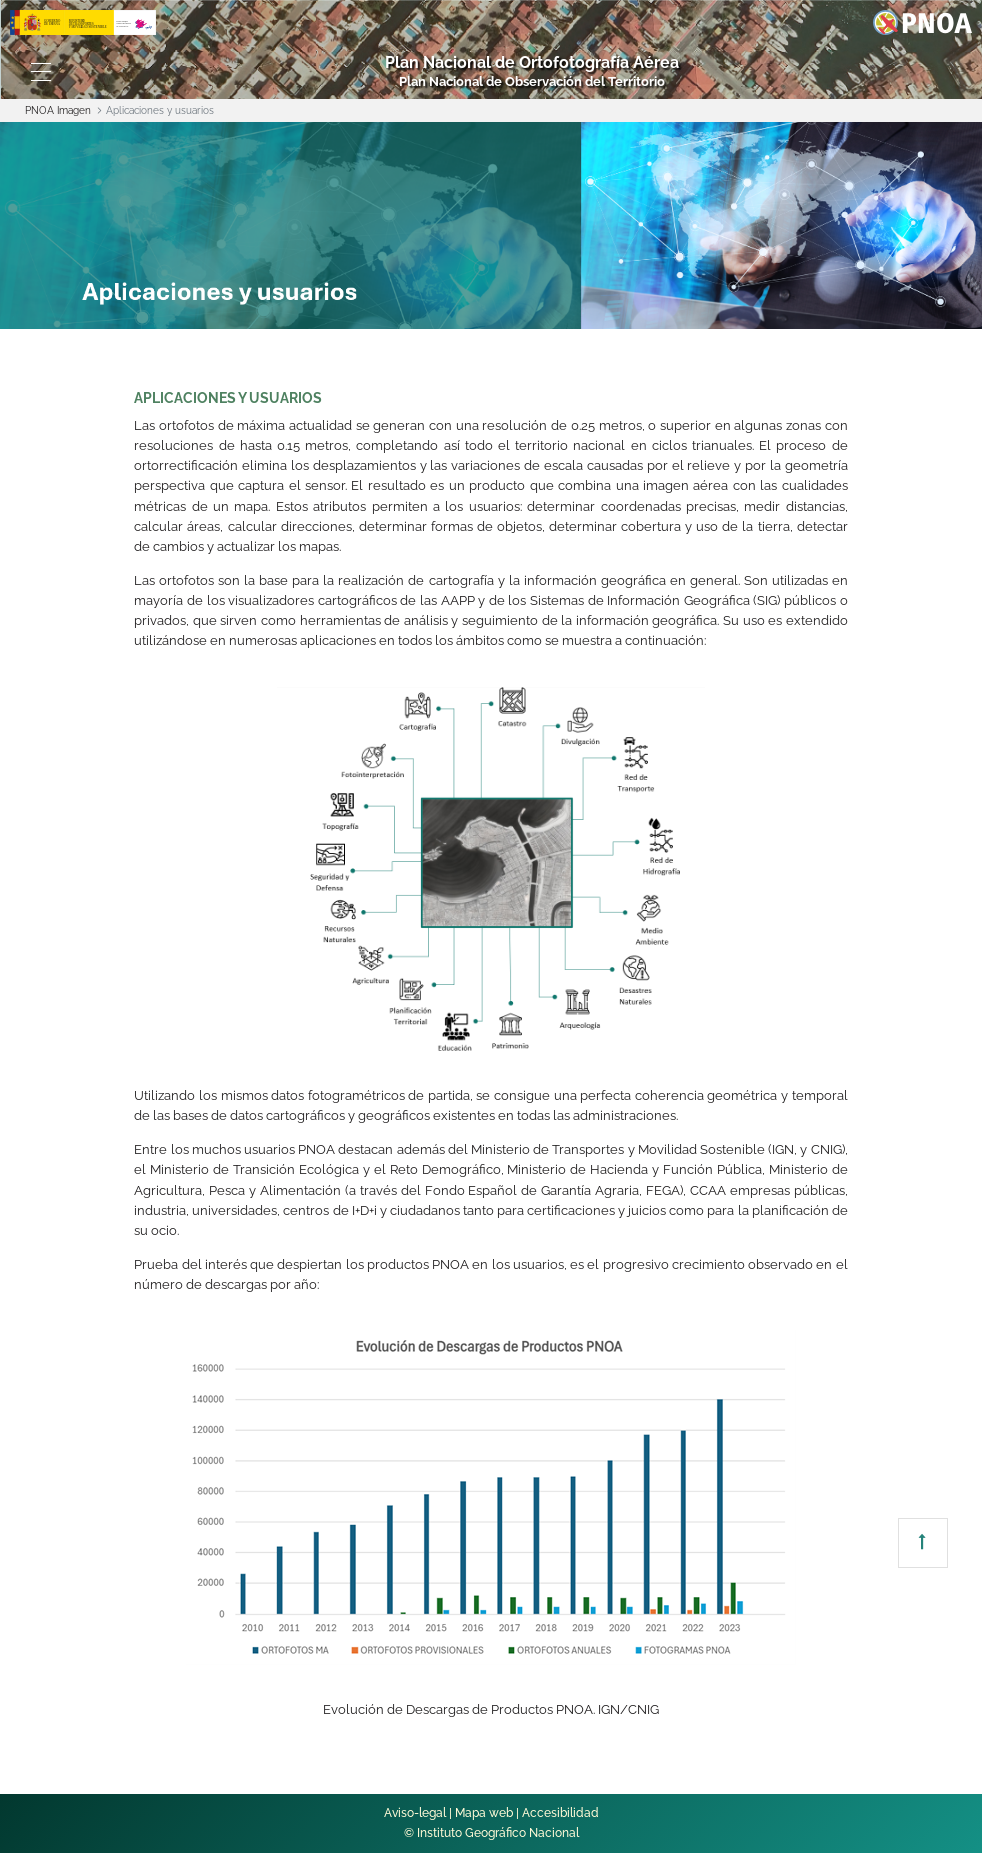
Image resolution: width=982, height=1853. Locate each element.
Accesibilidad (560, 1813)
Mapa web (484, 1813)
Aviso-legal (415, 1813)
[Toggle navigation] (41, 72)
